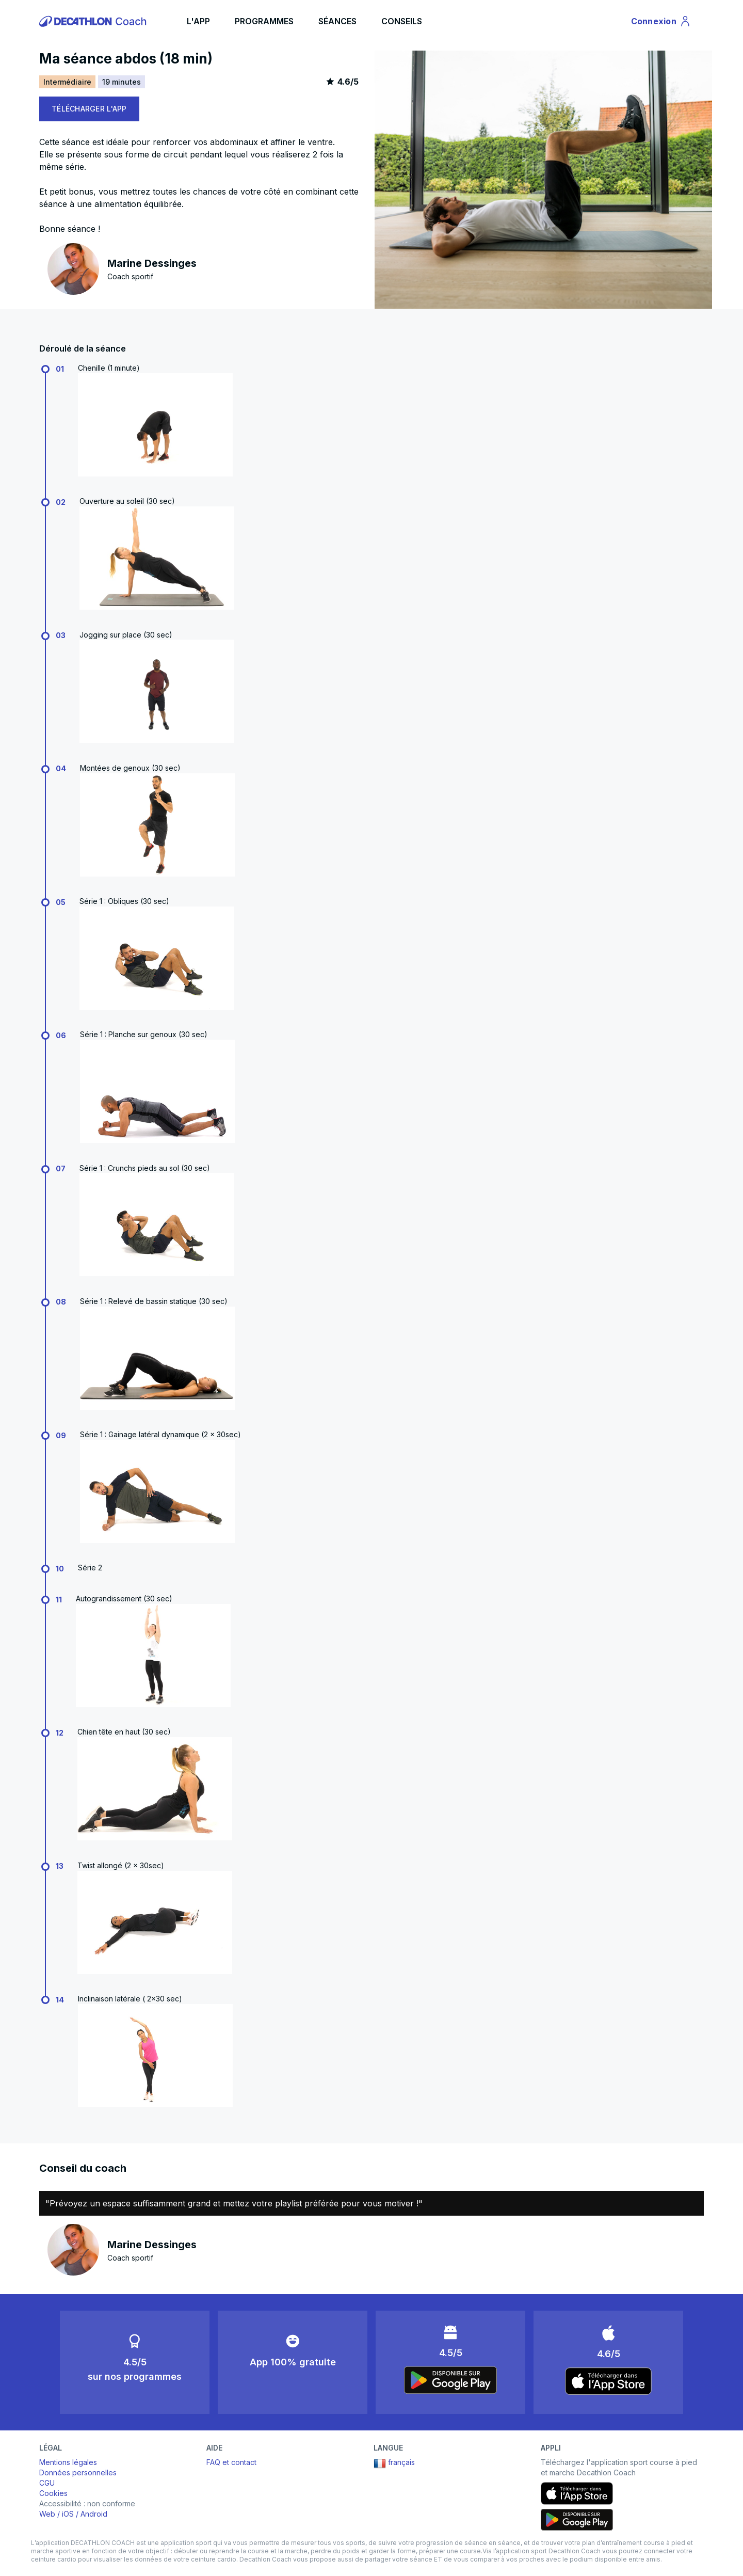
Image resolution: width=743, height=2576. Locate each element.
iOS (68, 2513)
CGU (47, 2482)
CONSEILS (401, 21)
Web (47, 2513)
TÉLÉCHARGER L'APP (89, 108)
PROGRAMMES (264, 21)
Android (93, 2513)
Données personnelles (78, 2472)
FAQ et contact (231, 2462)
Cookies (53, 2493)
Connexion (661, 22)
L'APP (198, 21)
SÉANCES (337, 21)
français (394, 2463)
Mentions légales (68, 2462)
